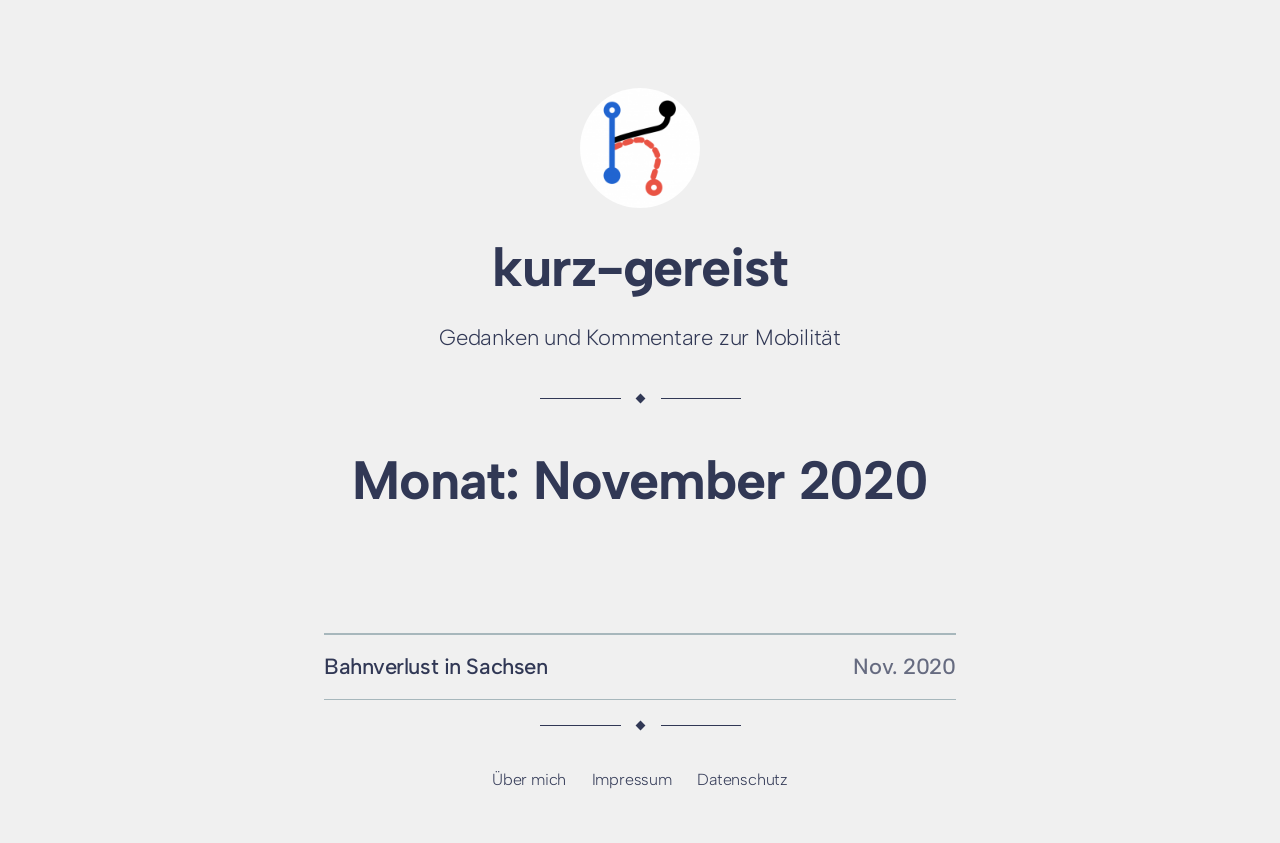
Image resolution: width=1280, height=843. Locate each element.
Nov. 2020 (904, 666)
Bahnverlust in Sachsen (435, 666)
